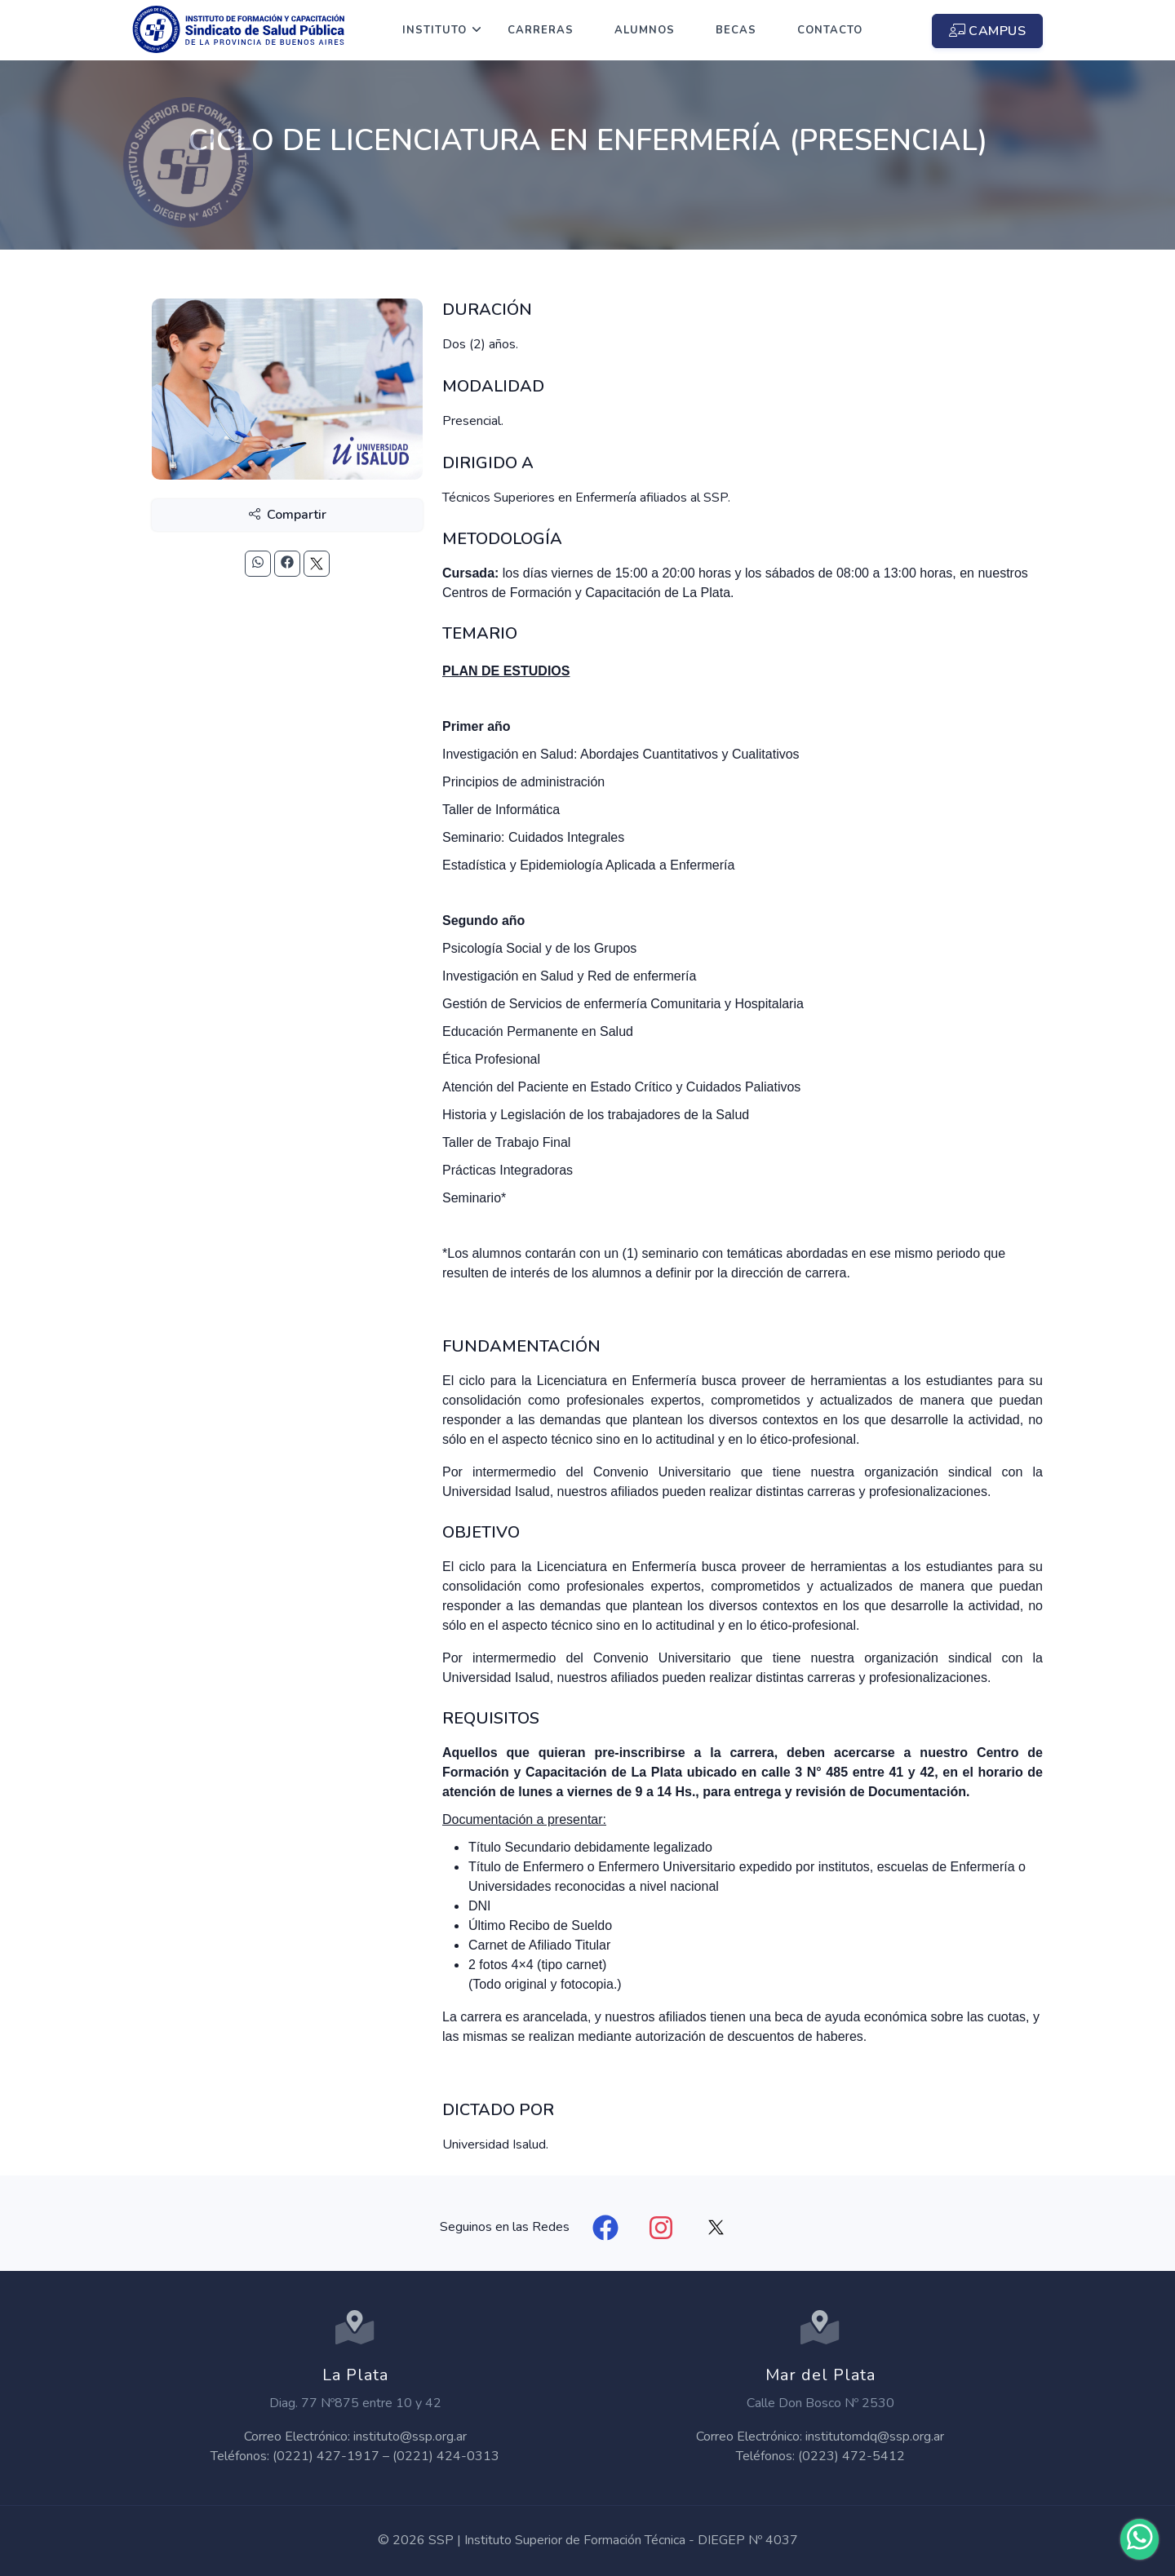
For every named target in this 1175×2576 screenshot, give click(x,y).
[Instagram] (661, 2227)
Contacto (829, 30)
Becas (736, 30)
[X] (716, 2227)
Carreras (541, 30)
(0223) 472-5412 (851, 2456)
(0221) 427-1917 (326, 2456)
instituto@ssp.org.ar (410, 2436)
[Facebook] (605, 2227)
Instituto (434, 30)
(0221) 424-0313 (445, 2456)
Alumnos (644, 30)
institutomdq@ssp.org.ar (874, 2436)
